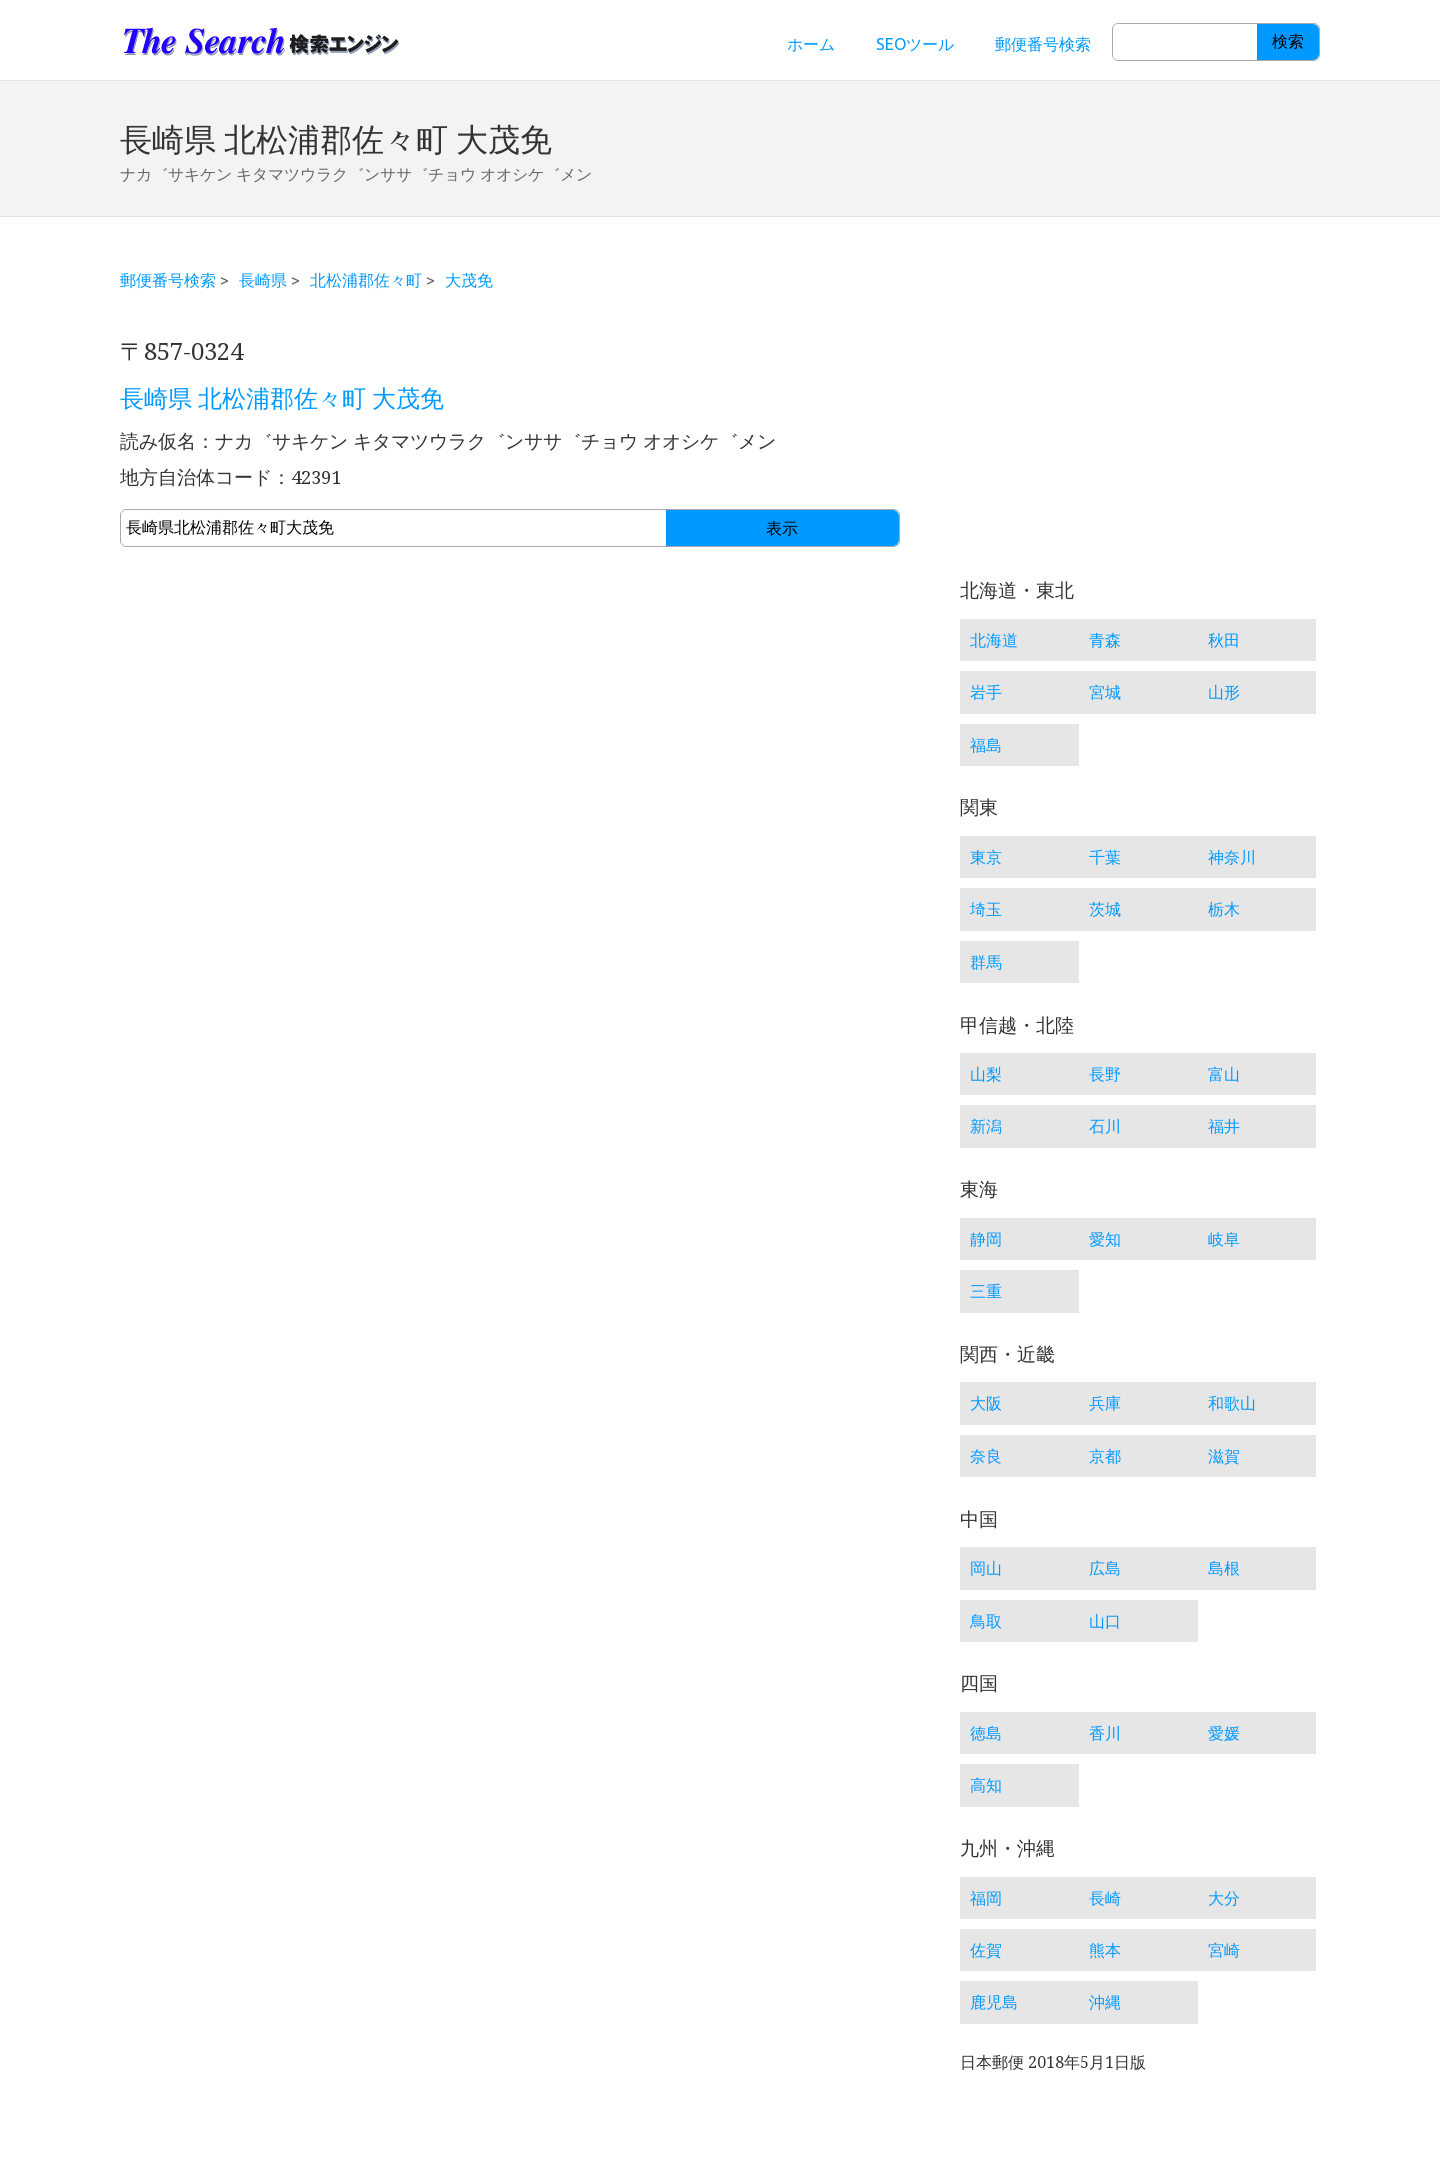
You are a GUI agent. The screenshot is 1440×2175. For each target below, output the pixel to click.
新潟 (986, 1126)
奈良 (986, 1456)
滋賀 (1224, 1456)
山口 (1105, 1621)
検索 (1288, 41)
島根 (1224, 1568)
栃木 (1224, 909)
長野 (1105, 1074)
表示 (782, 528)
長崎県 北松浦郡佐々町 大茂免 (282, 399)
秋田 (1224, 640)
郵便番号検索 (1043, 44)
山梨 (986, 1074)
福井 (1224, 1126)
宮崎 (1224, 1950)
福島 (986, 745)
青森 (1105, 640)
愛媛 (1224, 1733)
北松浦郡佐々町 (366, 280)
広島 (1105, 1568)
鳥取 (986, 1621)
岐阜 (1224, 1239)
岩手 (986, 692)
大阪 (986, 1403)
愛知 (1105, 1239)
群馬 (986, 962)
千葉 (1105, 857)
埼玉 (986, 909)
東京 (986, 857)
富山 (1224, 1074)
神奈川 (1232, 857)
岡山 (986, 1568)
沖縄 (1105, 2002)
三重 (986, 1291)
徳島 (986, 1733)
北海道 (994, 640)
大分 (1224, 1898)
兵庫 (1105, 1403)
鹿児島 (994, 2002)
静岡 (986, 1239)
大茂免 (469, 280)
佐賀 (986, 1950)
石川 (1105, 1126)
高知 (986, 1785)
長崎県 (263, 280)
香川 (1105, 1733)
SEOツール (915, 44)
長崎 (1105, 1898)
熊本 (1105, 1950)
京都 (1105, 1456)
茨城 (1105, 909)
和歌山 (1232, 1403)
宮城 (1105, 692)
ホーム (811, 44)
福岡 (986, 1898)
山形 (1224, 692)
